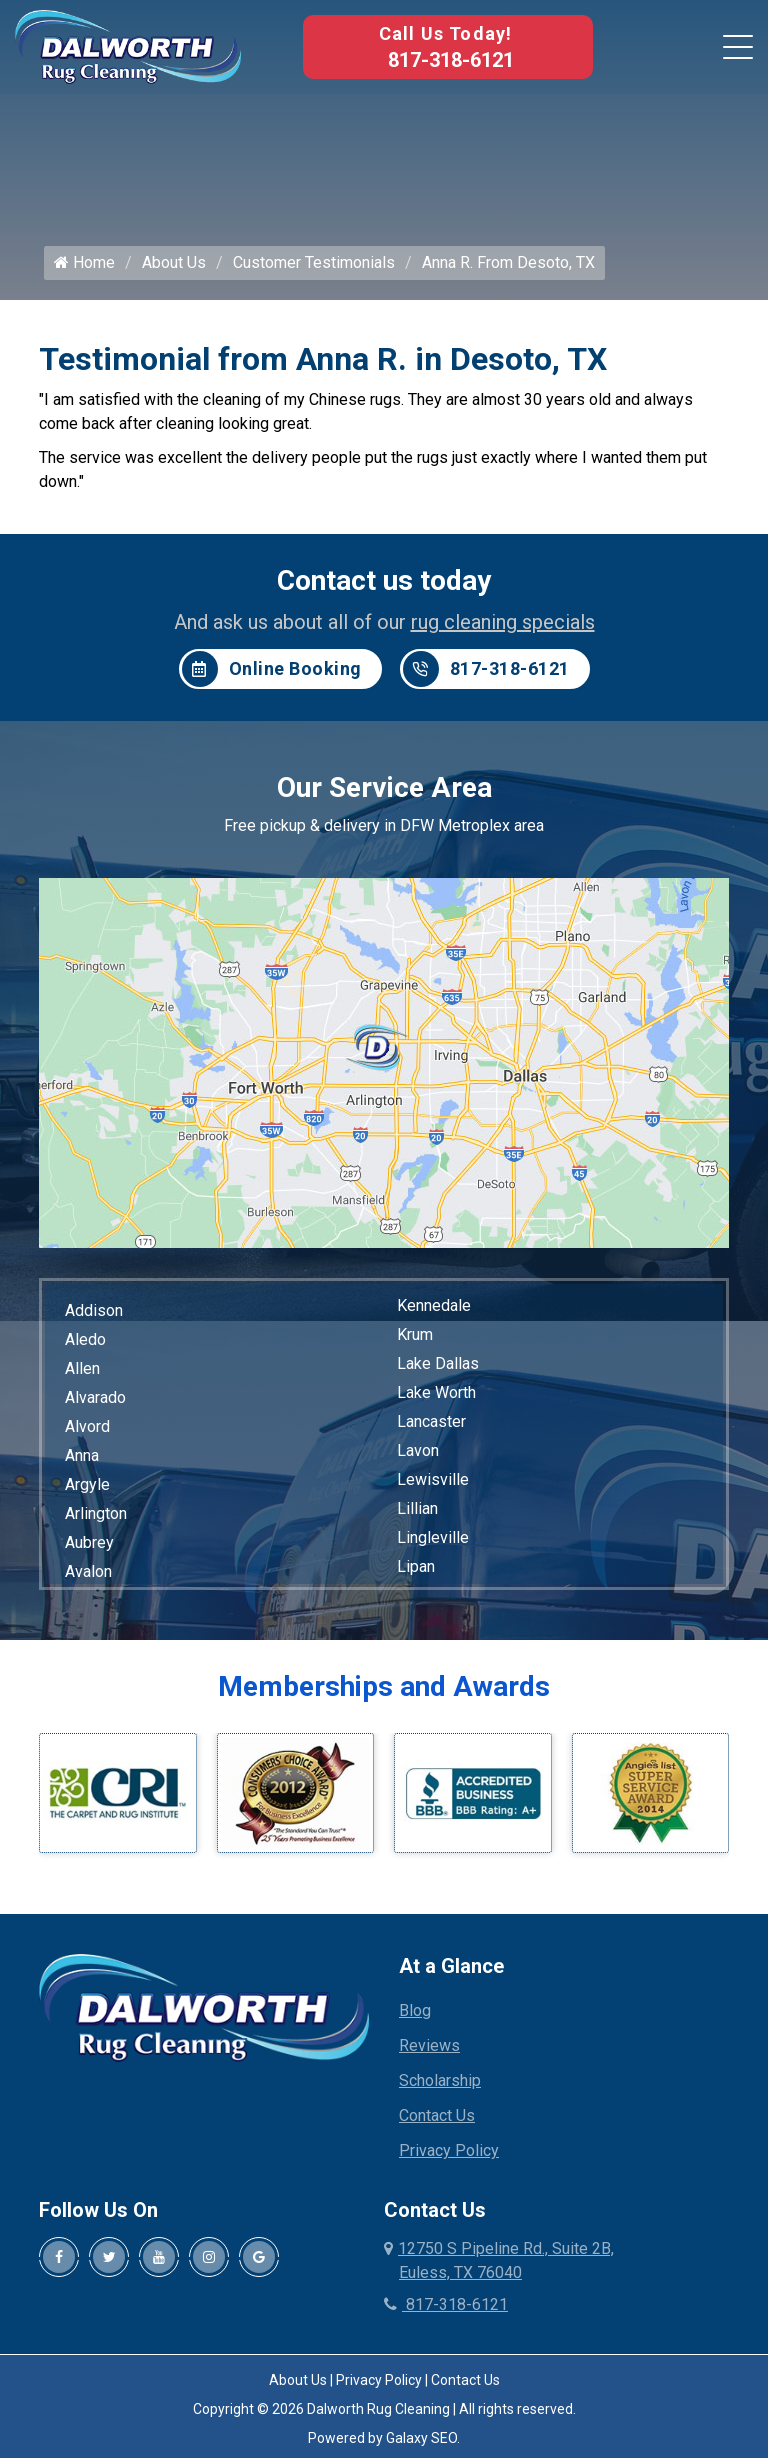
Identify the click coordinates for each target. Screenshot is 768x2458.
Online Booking (272, 669)
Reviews (429, 2046)
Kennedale (434, 1305)
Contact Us (437, 2116)
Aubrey (89, 1542)
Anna (82, 1455)
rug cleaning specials (503, 622)
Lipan (416, 1566)
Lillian (417, 1508)
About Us (174, 262)
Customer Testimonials (314, 262)
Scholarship (440, 2081)
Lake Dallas (438, 1363)
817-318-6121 (451, 60)
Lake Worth (436, 1392)
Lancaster (431, 1421)
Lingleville (433, 1537)
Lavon (418, 1450)
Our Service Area (384, 787)
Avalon (88, 1571)
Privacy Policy (449, 2151)
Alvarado (95, 1397)
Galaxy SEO (421, 2439)
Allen (82, 1368)
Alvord (87, 1426)
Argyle (87, 1484)
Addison (94, 1310)
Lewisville (433, 1479)
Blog (415, 2011)
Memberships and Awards (384, 1686)
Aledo (85, 1339)
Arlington (96, 1513)
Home (84, 262)
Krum (415, 1334)
